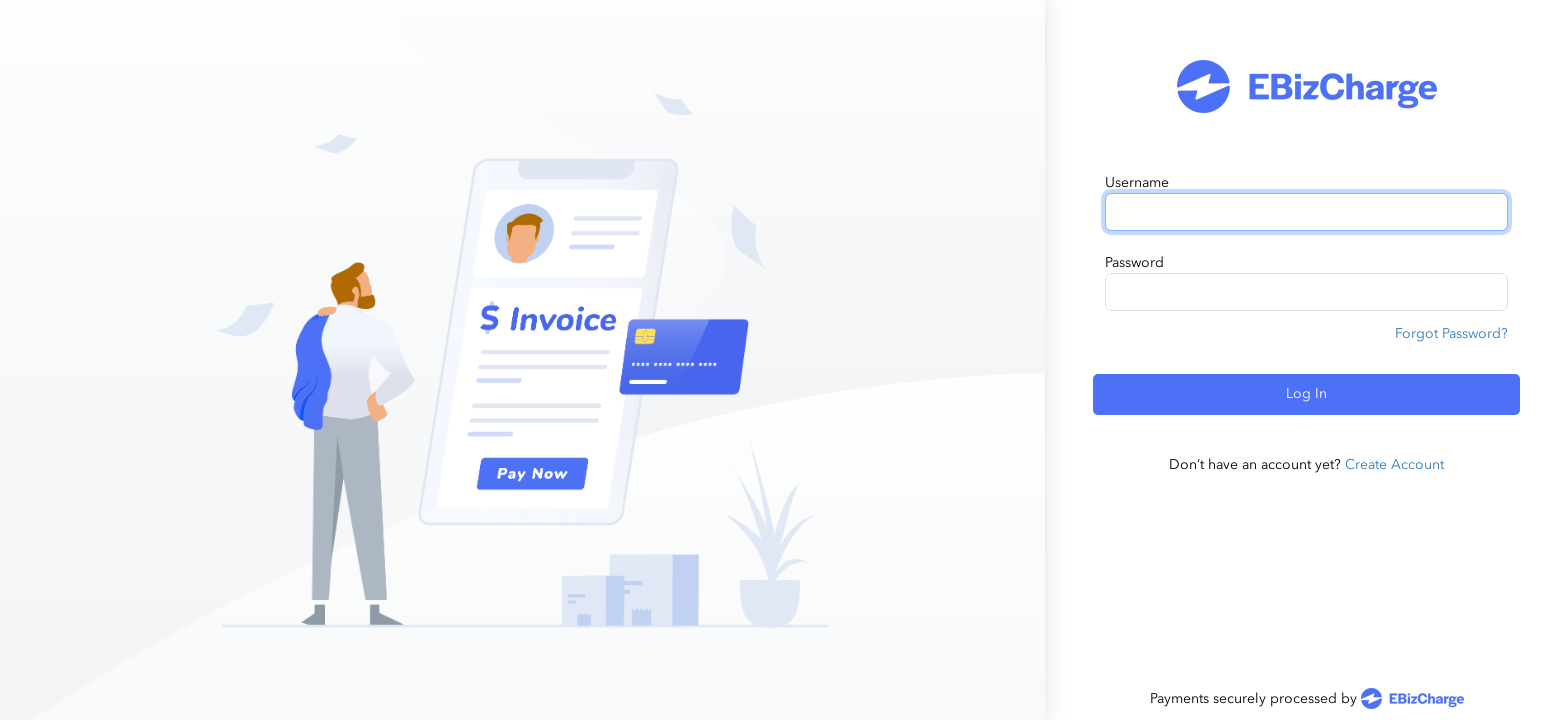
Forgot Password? (1451, 333)
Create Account (1394, 464)
